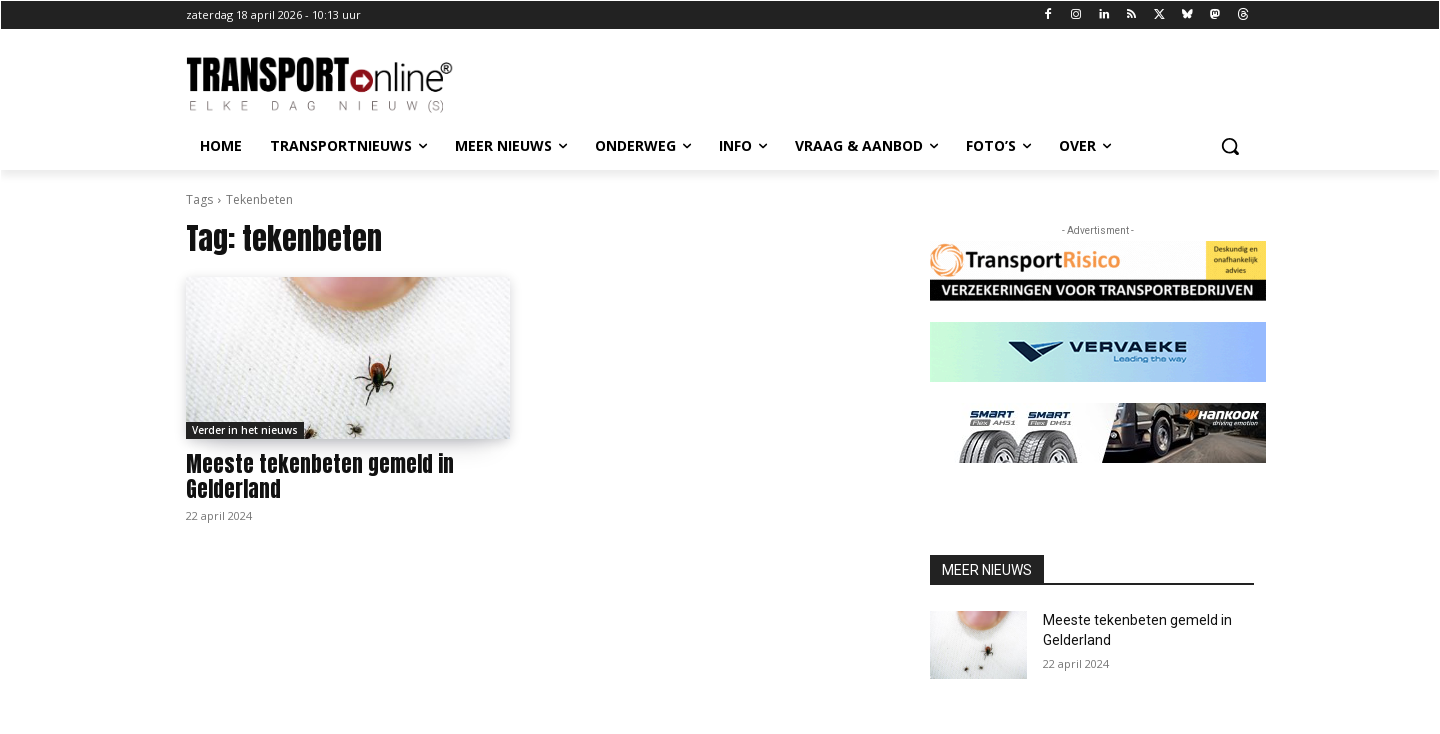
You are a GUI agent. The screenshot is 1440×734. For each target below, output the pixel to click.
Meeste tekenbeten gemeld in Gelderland (320, 476)
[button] (1230, 146)
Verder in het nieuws (245, 430)
